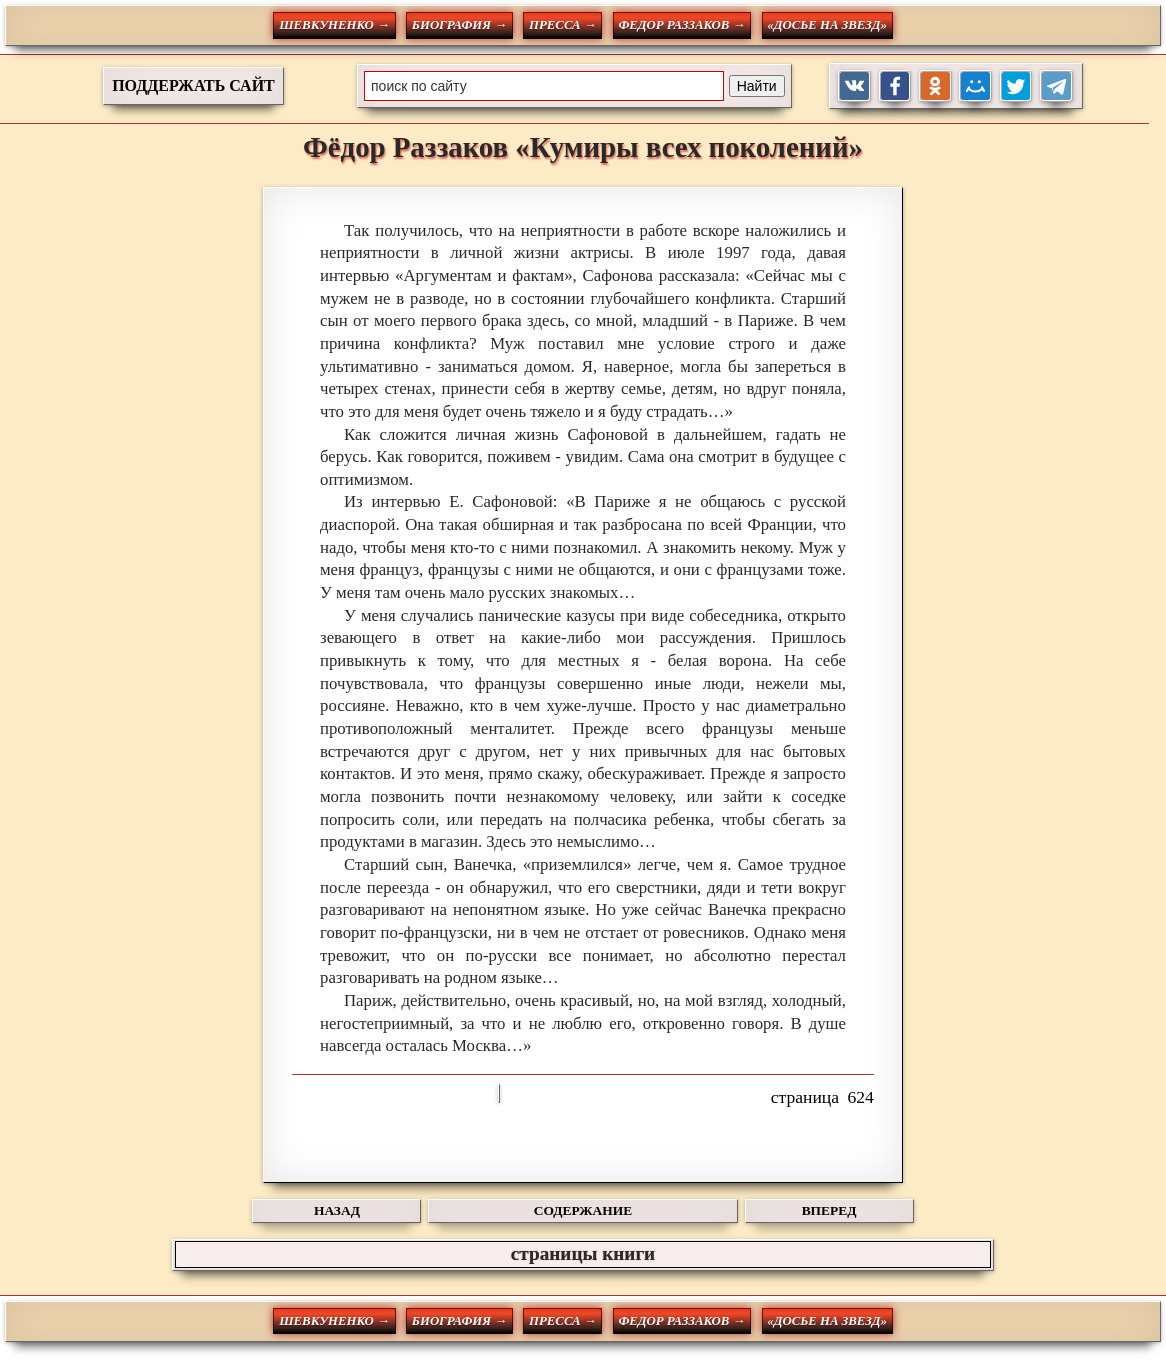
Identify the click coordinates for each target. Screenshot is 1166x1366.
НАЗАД (337, 1210)
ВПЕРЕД (829, 1210)
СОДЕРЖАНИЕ (583, 1210)
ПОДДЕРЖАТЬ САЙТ (193, 85)
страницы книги (583, 1253)
